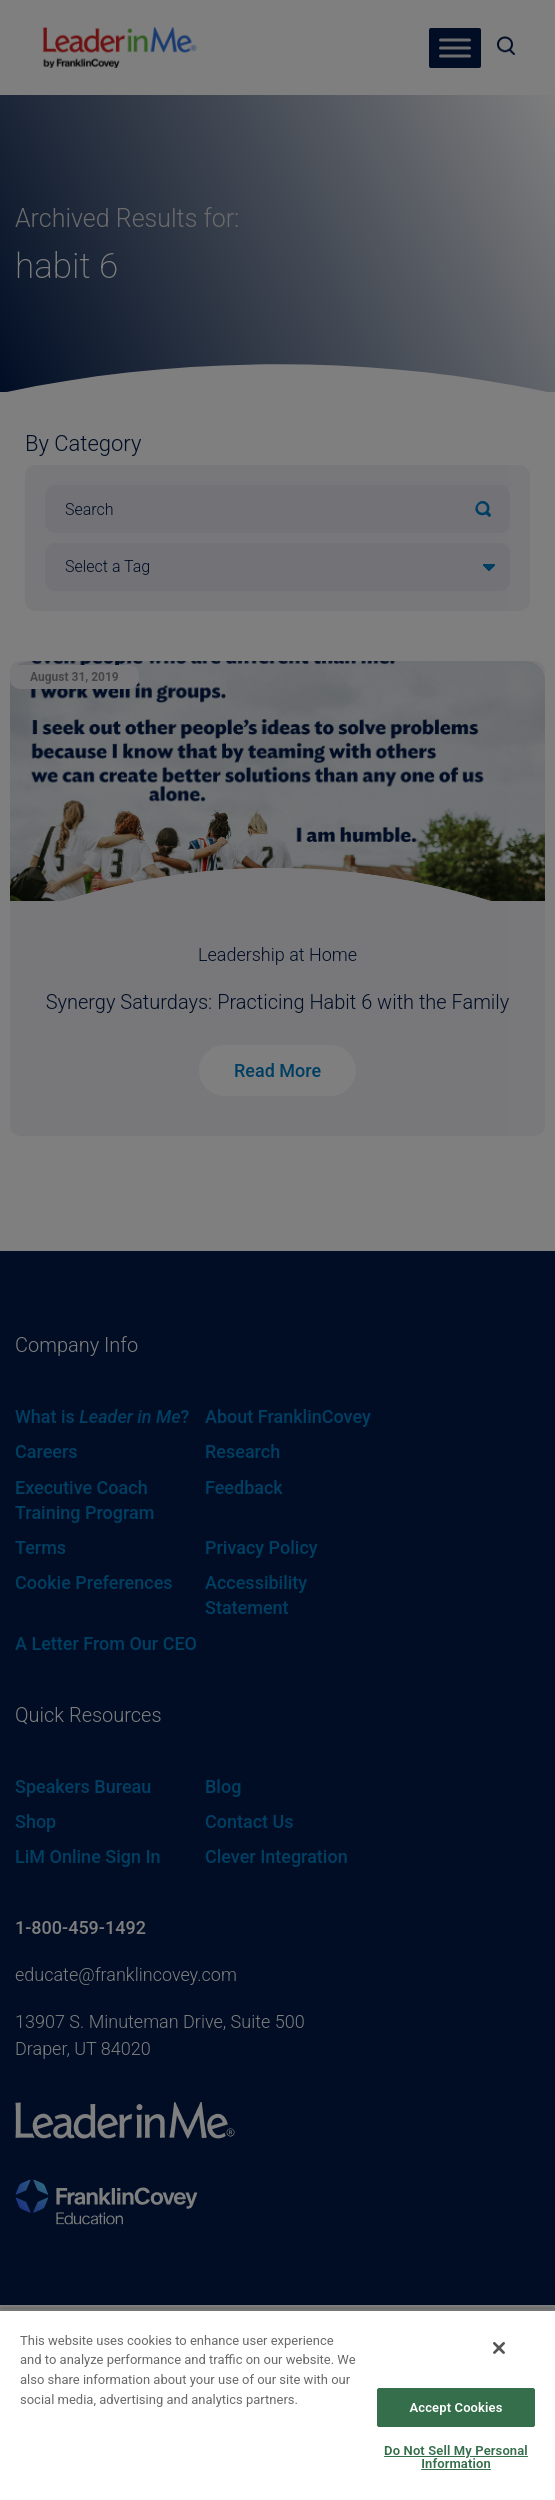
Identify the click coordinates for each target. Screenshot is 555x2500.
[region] (277, 2404)
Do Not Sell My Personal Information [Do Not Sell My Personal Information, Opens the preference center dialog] (456, 2457)
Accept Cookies (455, 2407)
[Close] (499, 2348)
